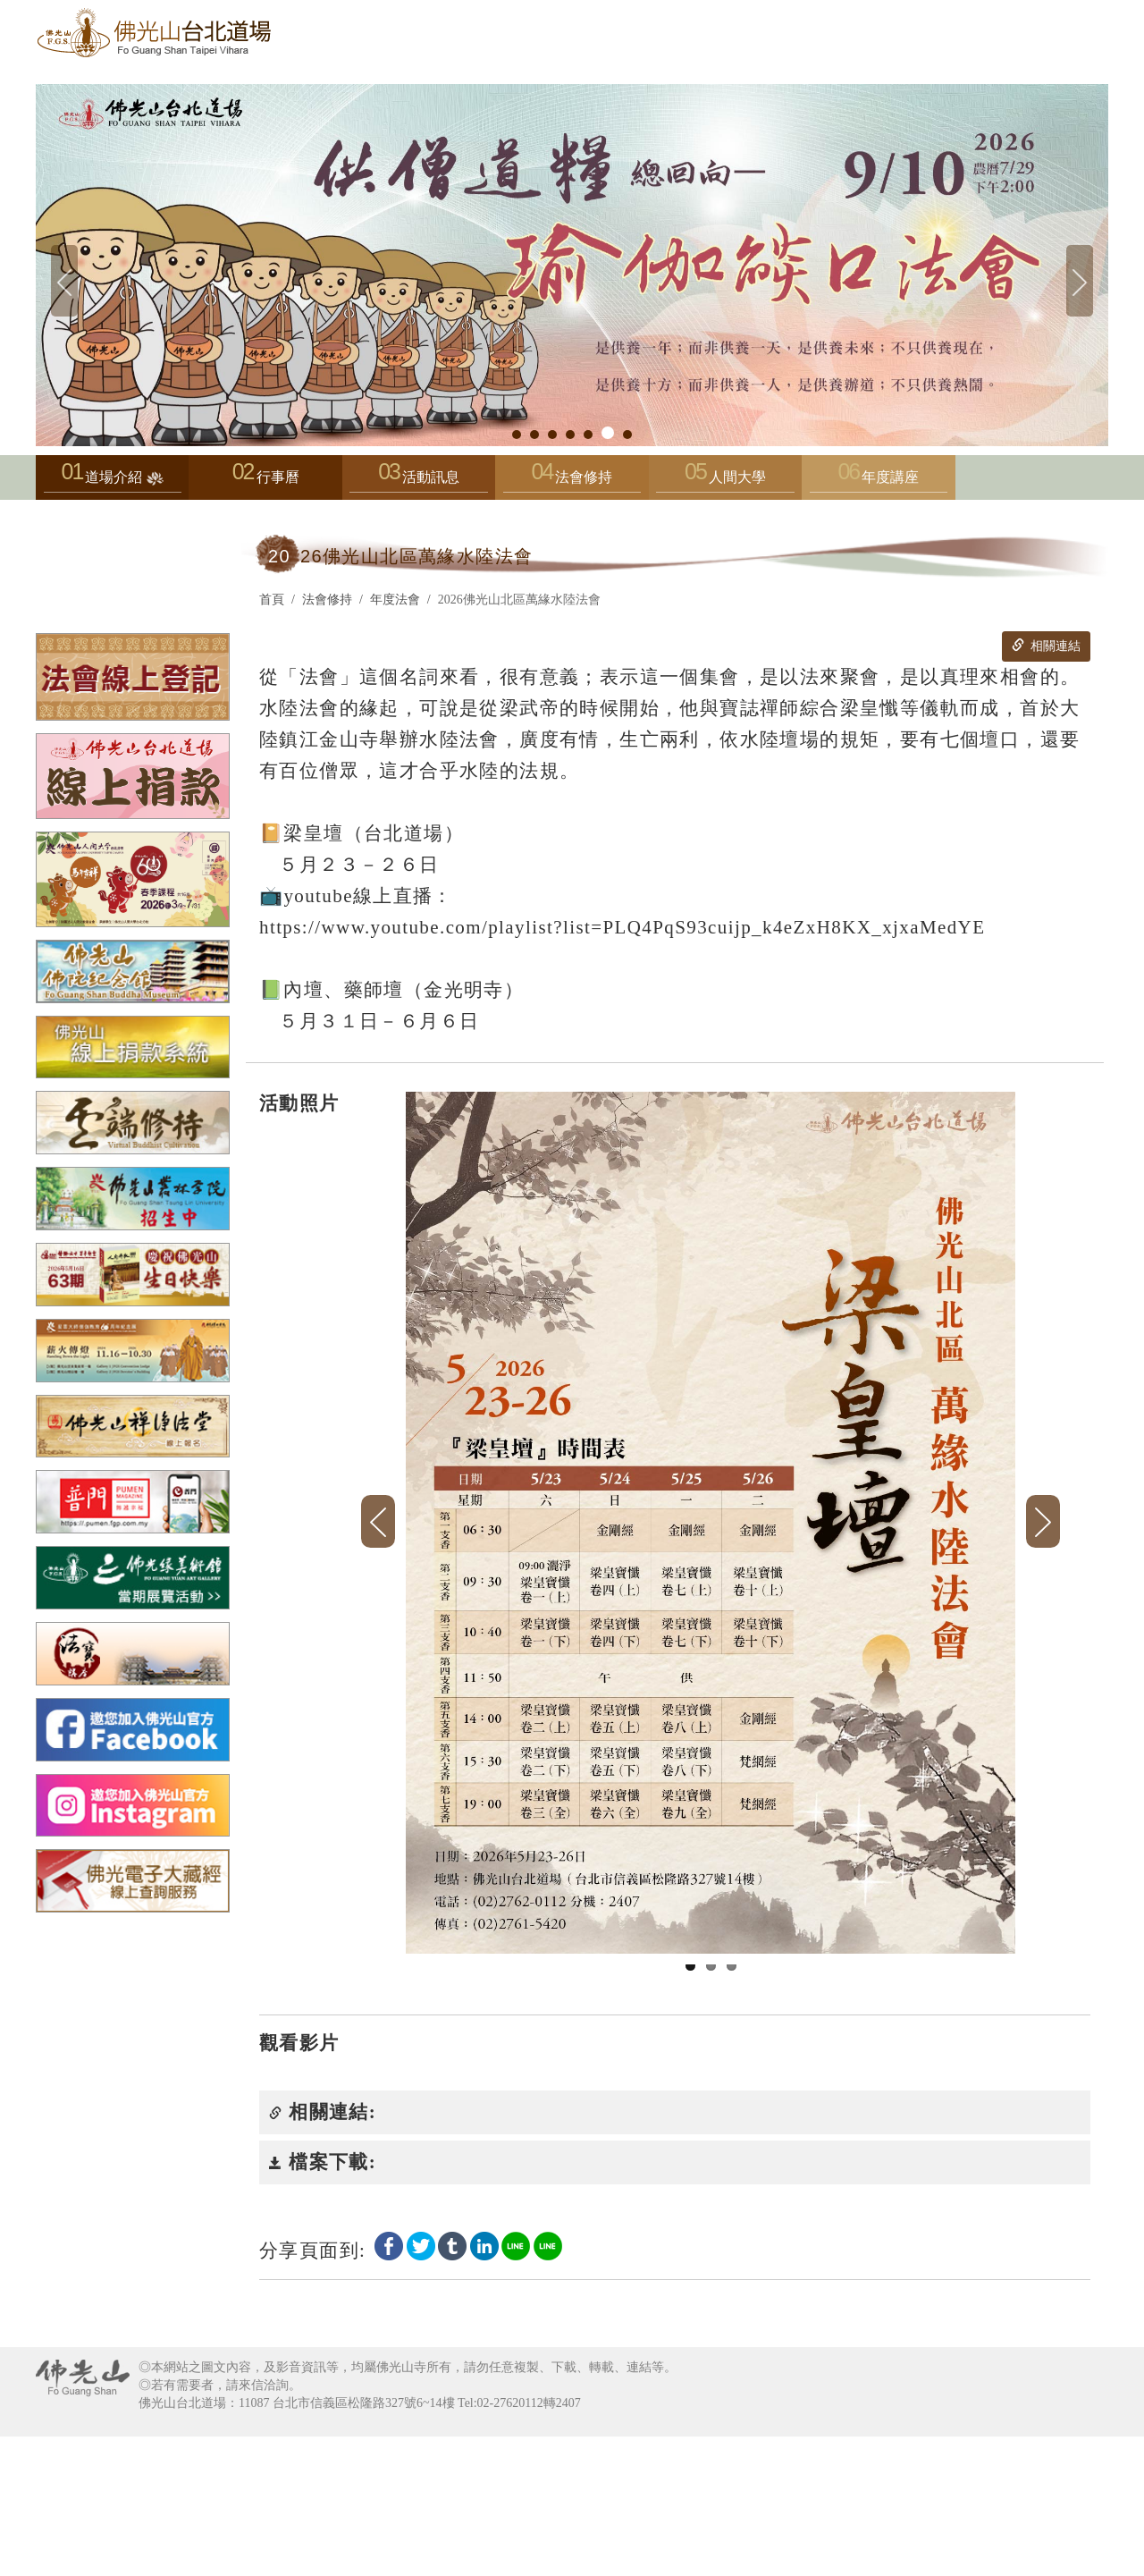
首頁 (271, 599)
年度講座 (878, 481)
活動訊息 (418, 481)
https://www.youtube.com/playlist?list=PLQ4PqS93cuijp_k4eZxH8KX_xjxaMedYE (622, 927)
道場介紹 (112, 481)
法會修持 (572, 481)
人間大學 (725, 481)
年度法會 (395, 599)
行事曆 (278, 477)
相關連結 (1046, 645)
